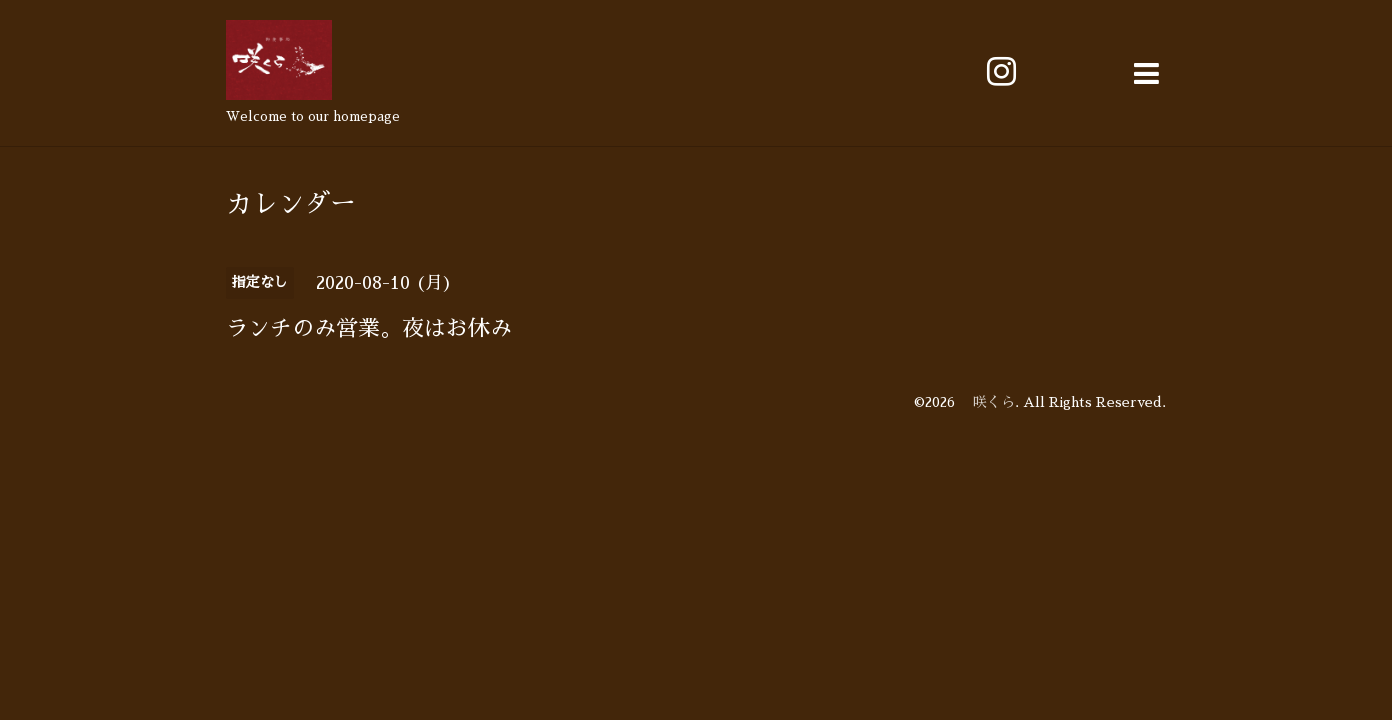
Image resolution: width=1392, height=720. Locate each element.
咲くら (987, 402)
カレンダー (291, 204)
